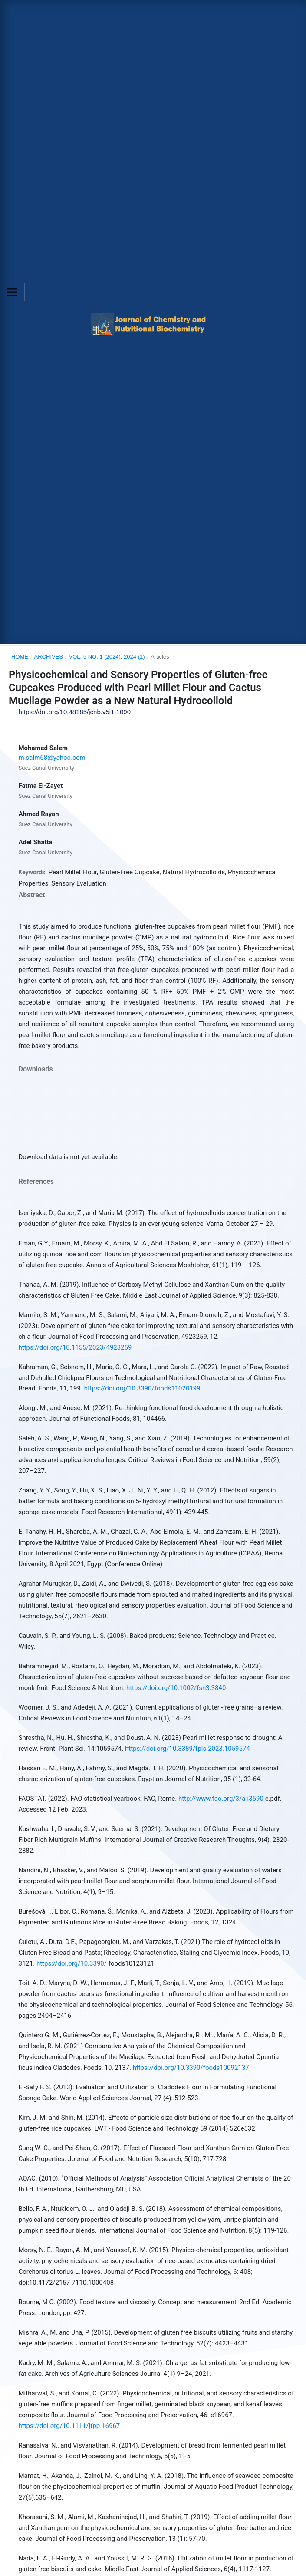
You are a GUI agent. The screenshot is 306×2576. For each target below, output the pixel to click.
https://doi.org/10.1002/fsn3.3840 (176, 1688)
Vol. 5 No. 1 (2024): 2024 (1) (107, 656)
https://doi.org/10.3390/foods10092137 (191, 2068)
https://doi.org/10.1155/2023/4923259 (75, 1347)
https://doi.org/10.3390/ (71, 1963)
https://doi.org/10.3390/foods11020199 (142, 1388)
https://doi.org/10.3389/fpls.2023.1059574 (187, 1748)
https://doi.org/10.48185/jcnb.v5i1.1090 (74, 711)
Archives (48, 656)
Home (19, 656)
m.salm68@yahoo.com (51, 757)
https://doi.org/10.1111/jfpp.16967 (69, 2426)
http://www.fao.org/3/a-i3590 (220, 1798)
